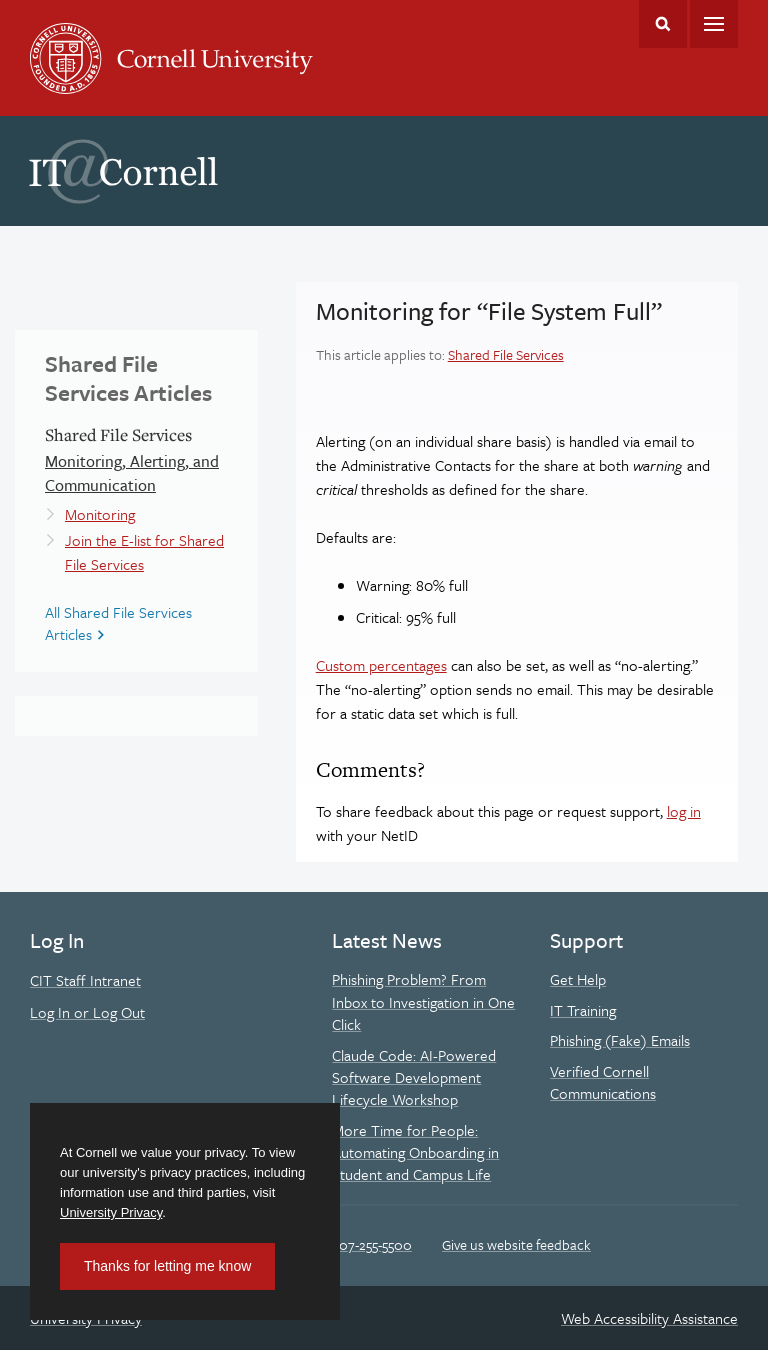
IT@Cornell (124, 172)
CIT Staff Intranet (85, 980)
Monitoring (100, 514)
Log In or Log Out (87, 1012)
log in (684, 811)
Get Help (578, 979)
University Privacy (111, 1212)
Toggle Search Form (663, 24)
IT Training (583, 1010)
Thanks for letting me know (167, 1266)
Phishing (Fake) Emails (620, 1040)
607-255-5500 (371, 1244)
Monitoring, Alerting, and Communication (132, 473)
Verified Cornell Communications (603, 1082)
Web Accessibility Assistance (649, 1318)
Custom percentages (381, 665)
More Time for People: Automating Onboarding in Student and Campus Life (415, 1152)
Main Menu (714, 24)
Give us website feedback (516, 1244)
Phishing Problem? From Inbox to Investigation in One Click (423, 1001)
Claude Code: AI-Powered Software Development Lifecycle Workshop (414, 1077)
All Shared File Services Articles (118, 623)
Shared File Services (506, 354)
